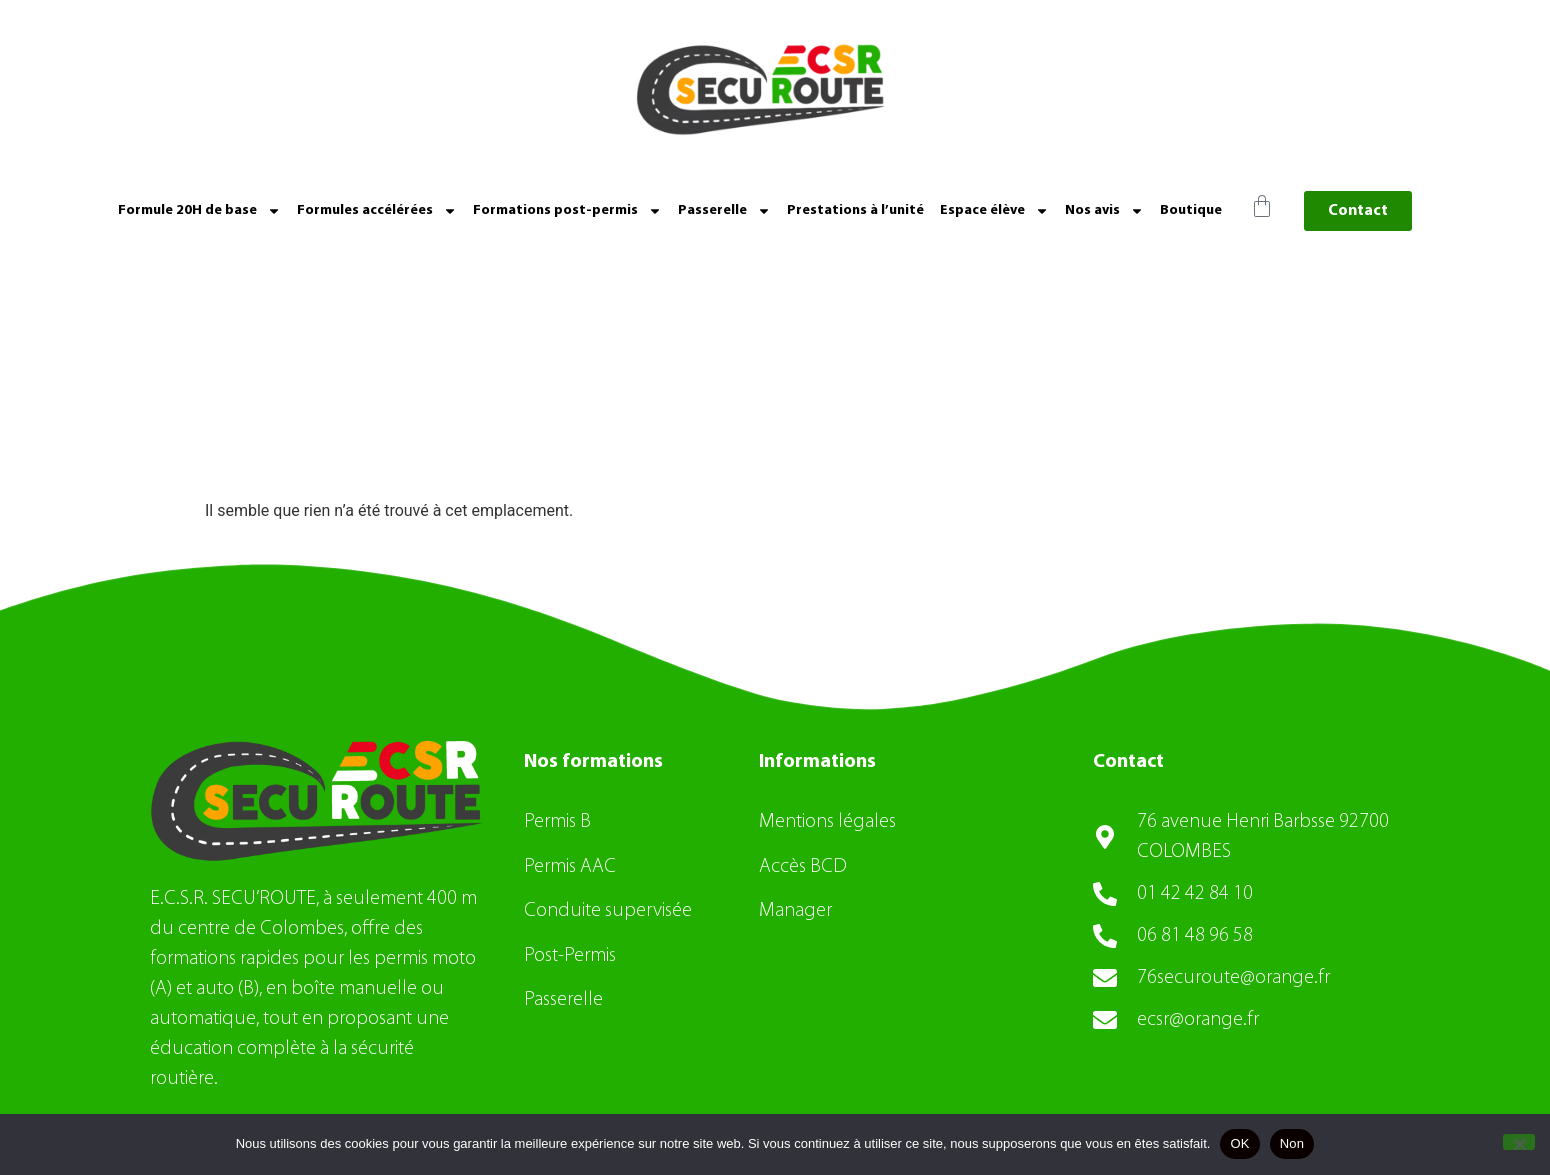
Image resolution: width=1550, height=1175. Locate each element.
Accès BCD (803, 867)
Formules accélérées (377, 211)
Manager (795, 911)
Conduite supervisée (608, 911)
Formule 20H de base (199, 211)
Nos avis (1104, 211)
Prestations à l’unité (855, 210)
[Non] (1519, 1142)
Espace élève (994, 211)
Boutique (1191, 210)
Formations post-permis (567, 211)
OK (1239, 1143)
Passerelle (724, 211)
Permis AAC (572, 867)
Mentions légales (827, 822)
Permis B (557, 822)
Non (1292, 1143)
